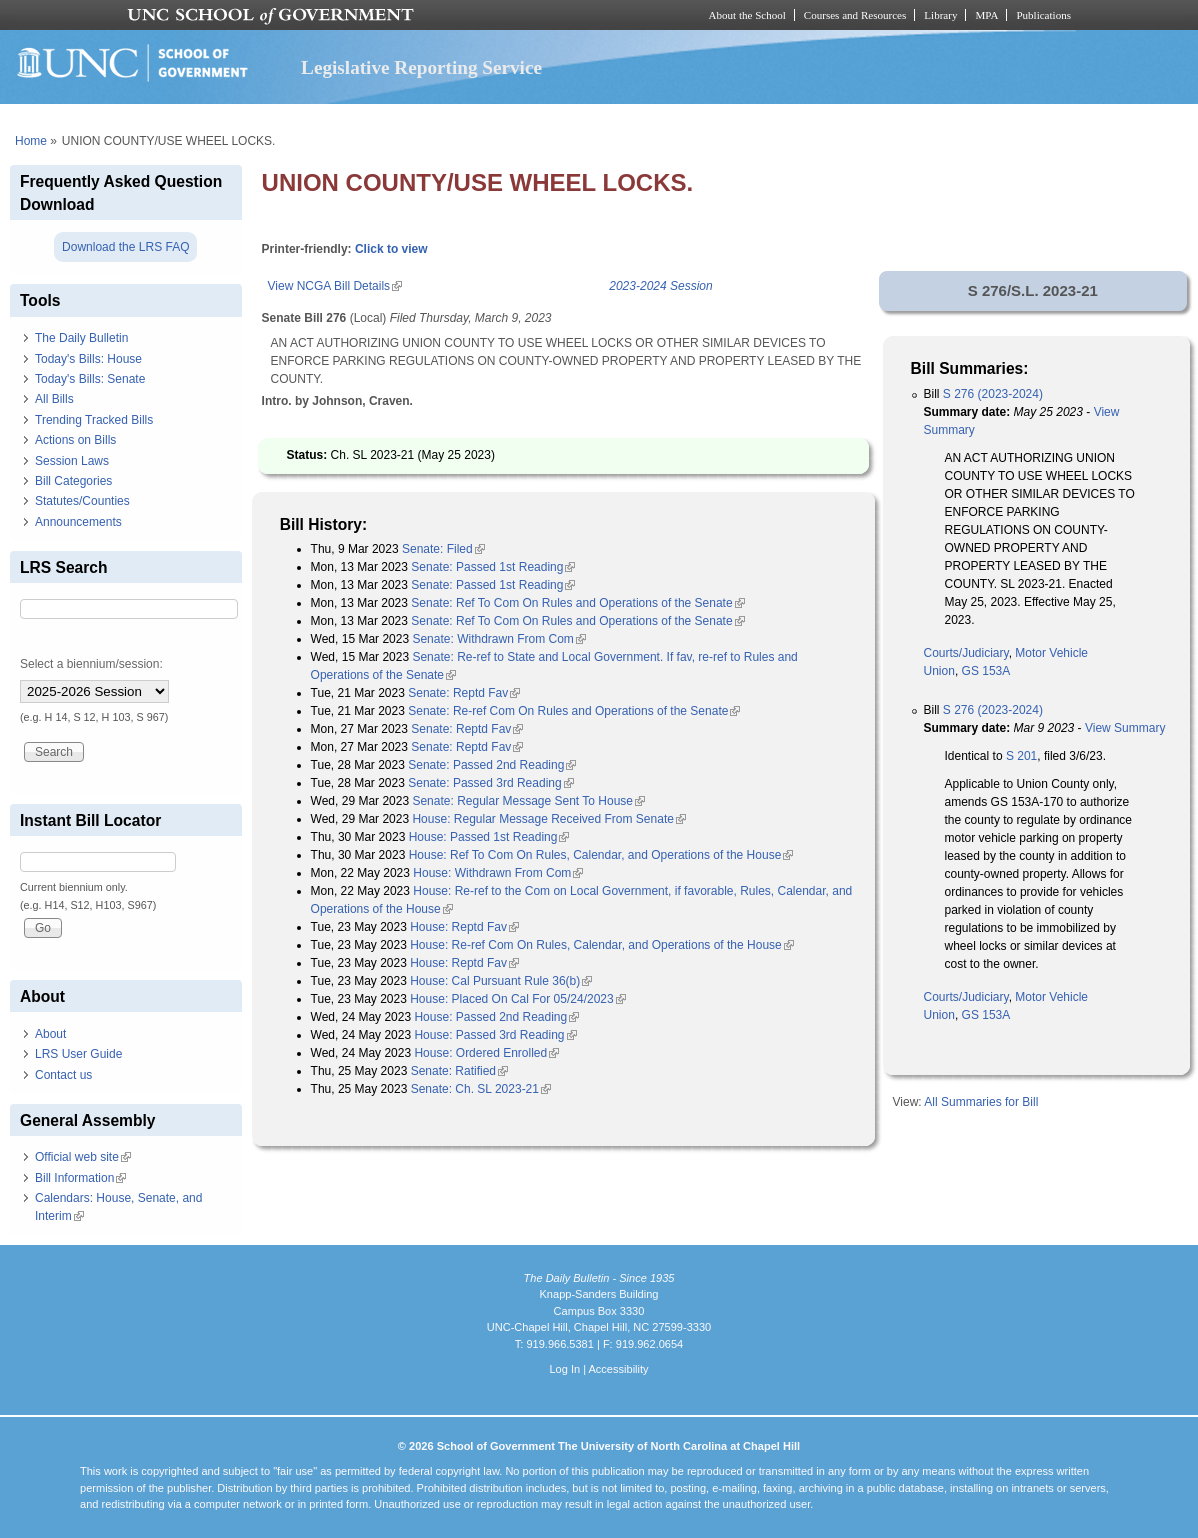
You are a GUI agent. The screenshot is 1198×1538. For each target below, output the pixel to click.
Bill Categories (73, 481)
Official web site (83, 1157)
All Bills (54, 399)
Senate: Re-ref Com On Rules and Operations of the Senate (574, 711)
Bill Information (80, 1178)
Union (939, 671)
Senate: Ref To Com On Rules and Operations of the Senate (577, 603)
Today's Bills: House (88, 359)
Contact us (63, 1075)
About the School (747, 15)
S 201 (1021, 756)
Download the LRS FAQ (125, 247)
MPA (986, 15)
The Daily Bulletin (81, 338)
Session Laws (72, 461)
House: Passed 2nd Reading (496, 1017)
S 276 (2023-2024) (993, 394)
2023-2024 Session (660, 286)
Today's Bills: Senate (90, 379)
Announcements (78, 522)
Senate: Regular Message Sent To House (528, 801)
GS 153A (986, 671)
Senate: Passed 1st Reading (493, 567)
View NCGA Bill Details (335, 286)
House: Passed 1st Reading (489, 837)
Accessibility (618, 1369)
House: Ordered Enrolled (486, 1053)
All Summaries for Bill (981, 1102)
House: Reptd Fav (464, 927)
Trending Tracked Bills (94, 420)
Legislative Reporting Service (421, 67)
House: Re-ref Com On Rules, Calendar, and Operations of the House (602, 945)
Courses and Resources (855, 15)
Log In (564, 1369)
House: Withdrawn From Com (498, 873)
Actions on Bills (75, 440)
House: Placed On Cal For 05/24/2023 (517, 999)
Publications (1043, 15)
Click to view (391, 249)
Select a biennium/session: (91, 664)
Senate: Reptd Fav (464, 693)
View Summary (1125, 728)
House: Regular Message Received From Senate (548, 819)
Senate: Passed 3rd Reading (490, 783)
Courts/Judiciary (966, 653)
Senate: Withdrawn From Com (498, 639)
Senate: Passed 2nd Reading (492, 765)
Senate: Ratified (459, 1071)
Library (940, 15)
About (50, 1034)
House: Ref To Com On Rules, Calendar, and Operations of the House (601, 855)
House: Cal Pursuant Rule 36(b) (501, 981)
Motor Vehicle (1051, 653)
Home (31, 141)
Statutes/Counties (82, 501)
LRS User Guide (78, 1054)
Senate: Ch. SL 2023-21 (481, 1089)
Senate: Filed (443, 549)
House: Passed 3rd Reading (495, 1035)
